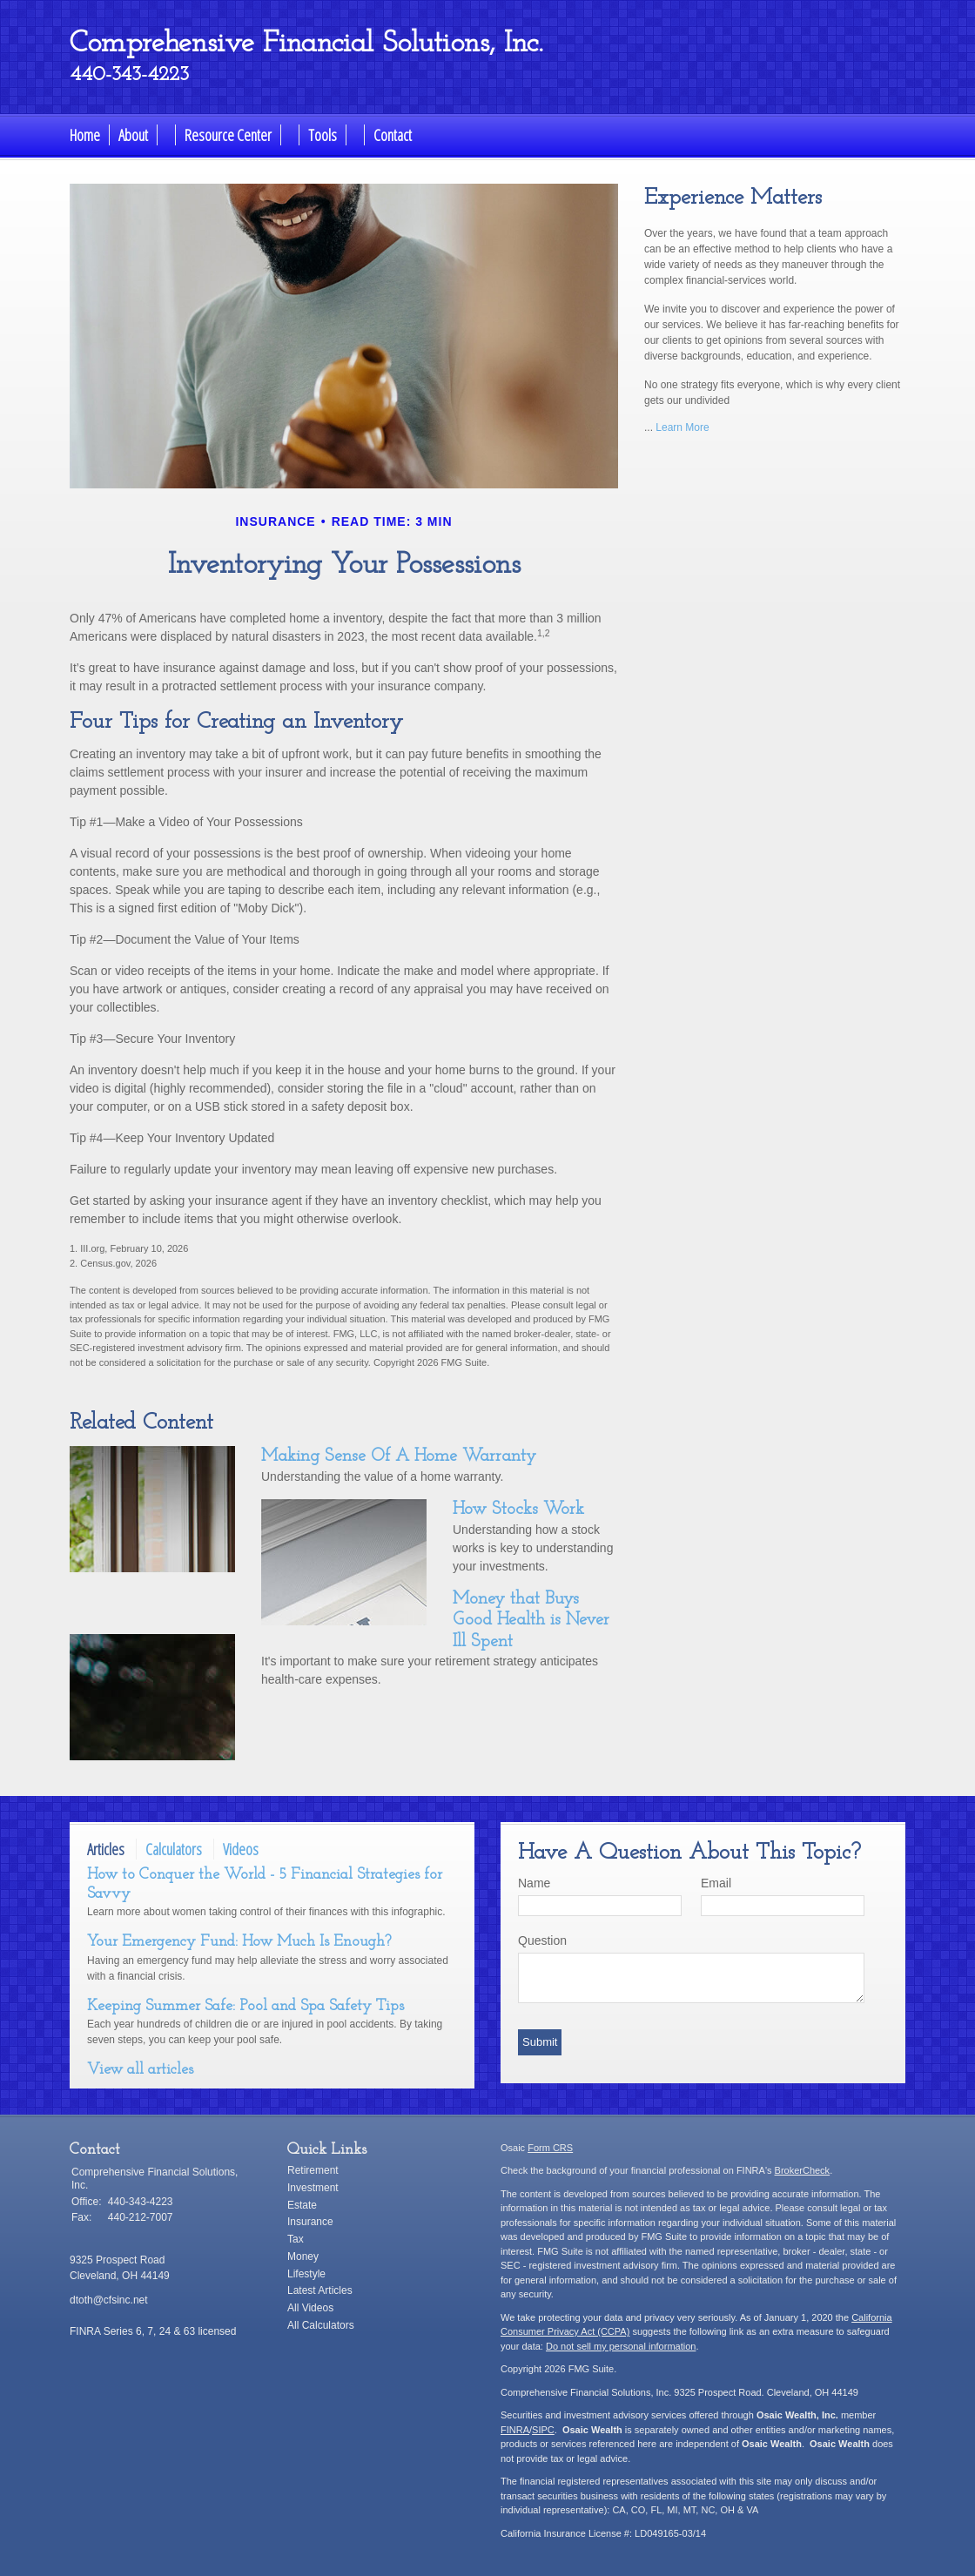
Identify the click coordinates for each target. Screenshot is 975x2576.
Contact (392, 134)
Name (534, 1883)
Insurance (310, 2222)
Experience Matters (733, 198)
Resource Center (228, 134)
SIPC (543, 2430)
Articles (105, 1849)
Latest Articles (320, 2290)
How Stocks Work (518, 1509)
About (133, 134)
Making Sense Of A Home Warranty (398, 1456)
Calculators (173, 1849)
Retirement (313, 2170)
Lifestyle (306, 2274)
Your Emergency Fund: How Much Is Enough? (239, 1942)
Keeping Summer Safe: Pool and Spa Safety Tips (245, 2006)
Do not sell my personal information (621, 2346)
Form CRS (550, 2147)
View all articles (140, 2069)
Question (542, 1940)
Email (716, 1883)
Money (303, 2256)
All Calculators (320, 2325)
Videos (241, 1849)
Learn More (682, 427)
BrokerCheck (802, 2170)
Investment (313, 2188)
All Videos (310, 2308)
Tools (322, 134)
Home (85, 134)
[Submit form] (539, 2042)
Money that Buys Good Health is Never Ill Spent (531, 1621)
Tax (295, 2239)
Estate (302, 2205)
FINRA (515, 2430)
